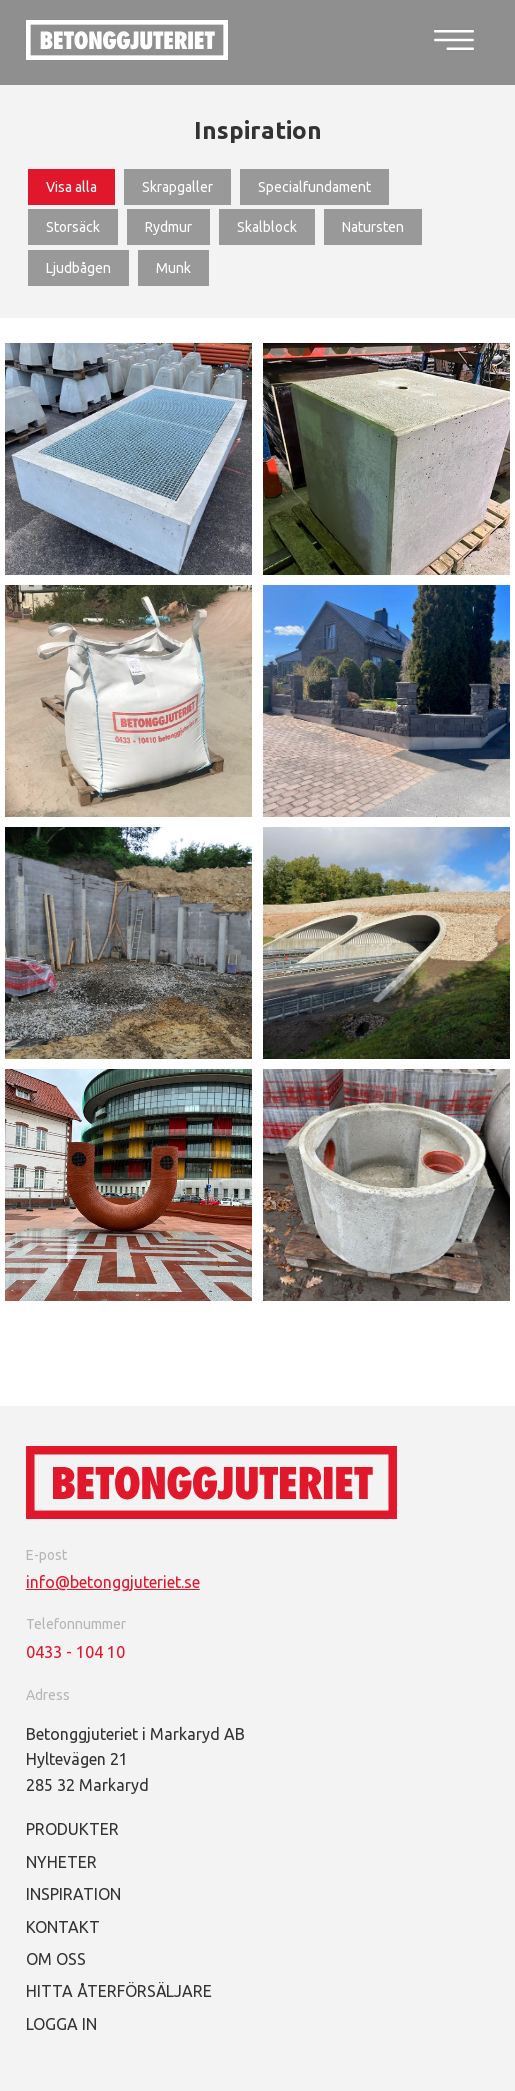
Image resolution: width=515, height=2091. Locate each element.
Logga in (61, 2024)
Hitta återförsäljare (119, 1991)
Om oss (56, 1959)
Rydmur (168, 227)
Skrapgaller (177, 187)
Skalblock (267, 227)
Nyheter (61, 1862)
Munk (173, 268)
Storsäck (73, 227)
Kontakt (63, 1927)
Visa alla (71, 187)
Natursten (373, 227)
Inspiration (73, 1894)
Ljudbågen (78, 268)
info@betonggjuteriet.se (113, 1582)
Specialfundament (314, 187)
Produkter (72, 1829)
